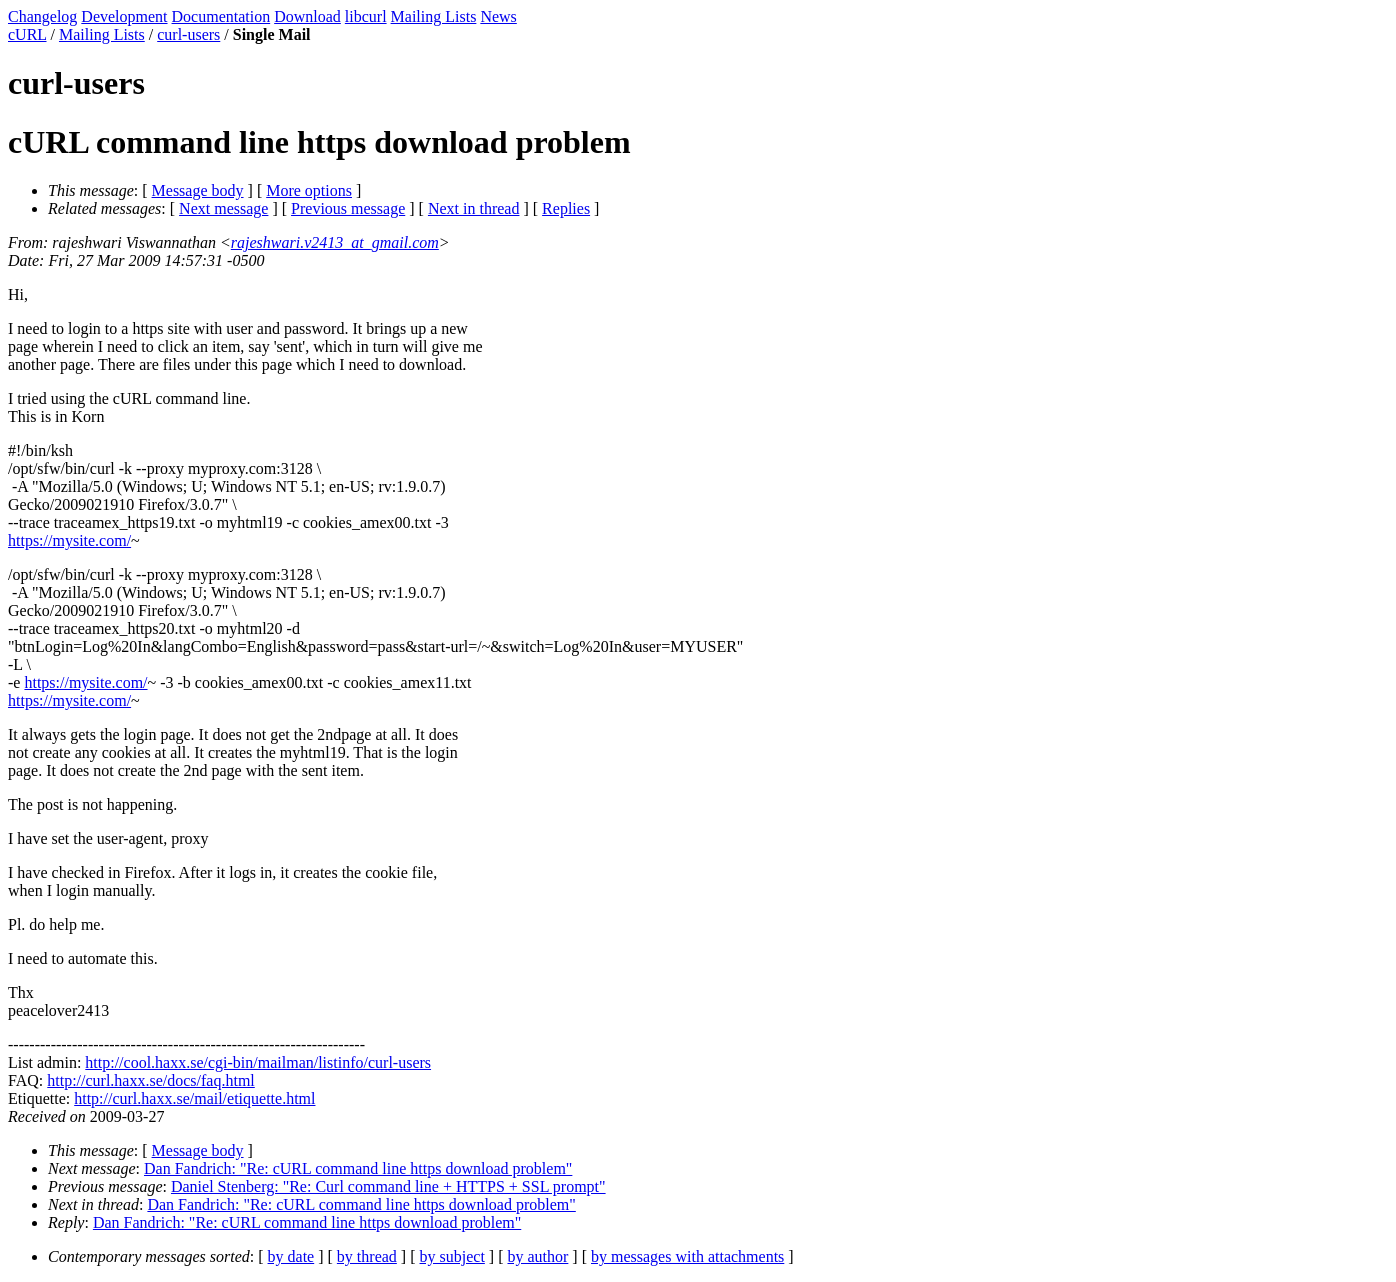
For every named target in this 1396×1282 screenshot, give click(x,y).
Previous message (348, 208)
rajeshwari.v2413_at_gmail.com (335, 242)
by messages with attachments (687, 1256)
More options (309, 190)
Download (307, 16)
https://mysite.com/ (69, 540)
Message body (198, 190)
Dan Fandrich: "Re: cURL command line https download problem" (358, 1168)
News (498, 16)
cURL (27, 34)
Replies (566, 208)
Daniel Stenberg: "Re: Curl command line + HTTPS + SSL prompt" (388, 1186)
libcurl (366, 16)
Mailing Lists (434, 16)
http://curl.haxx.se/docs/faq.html (151, 1080)
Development (124, 16)
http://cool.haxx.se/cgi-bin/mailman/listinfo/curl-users (258, 1062)
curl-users (188, 34)
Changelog (42, 16)
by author (537, 1256)
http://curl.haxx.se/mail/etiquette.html (194, 1098)
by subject (452, 1256)
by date (291, 1256)
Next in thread (474, 208)
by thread (367, 1256)
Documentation (221, 16)
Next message (223, 208)
